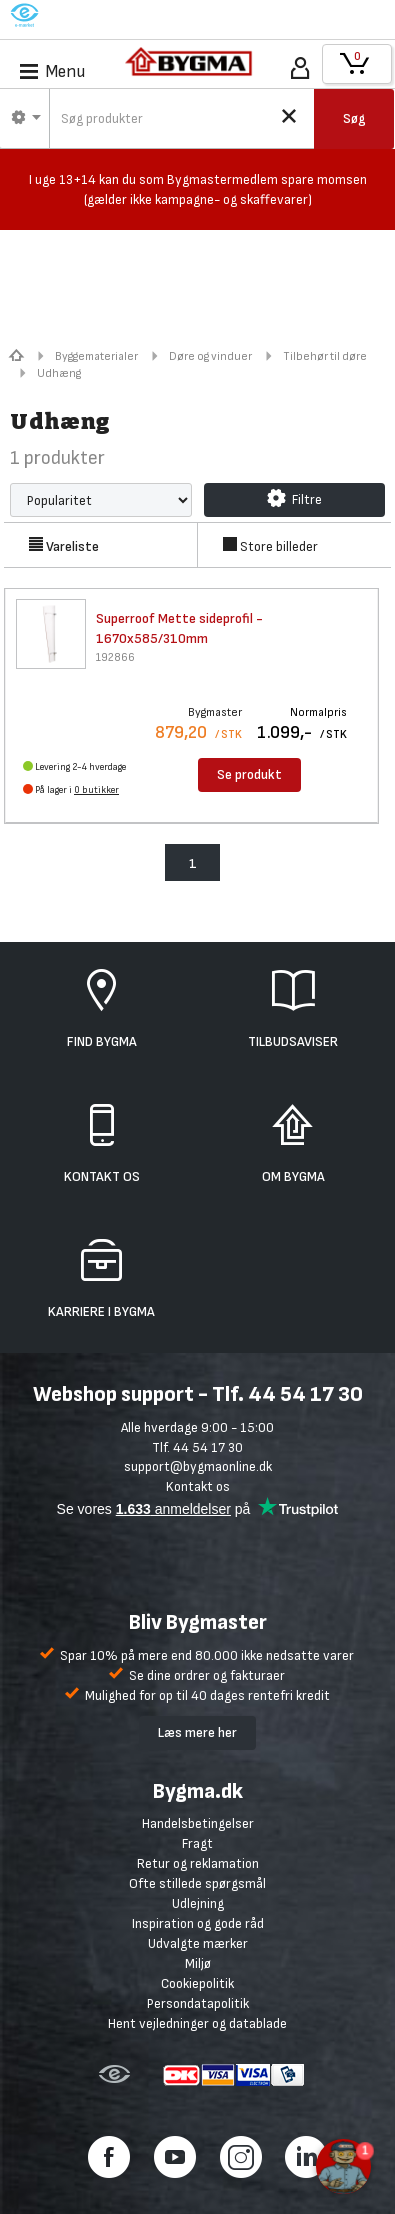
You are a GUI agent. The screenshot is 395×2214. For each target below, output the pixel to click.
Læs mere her (197, 1732)
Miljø (198, 1963)
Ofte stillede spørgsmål (197, 1883)
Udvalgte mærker (198, 1943)
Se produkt (249, 774)
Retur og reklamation (198, 1863)
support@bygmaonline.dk (198, 1466)
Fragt (197, 1843)
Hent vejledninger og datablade (197, 2023)
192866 (115, 657)
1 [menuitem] (193, 863)
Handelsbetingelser (198, 1823)
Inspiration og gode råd (198, 1923)
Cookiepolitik (197, 1983)
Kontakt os (198, 1486)
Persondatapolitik (198, 2003)
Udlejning (198, 1903)
